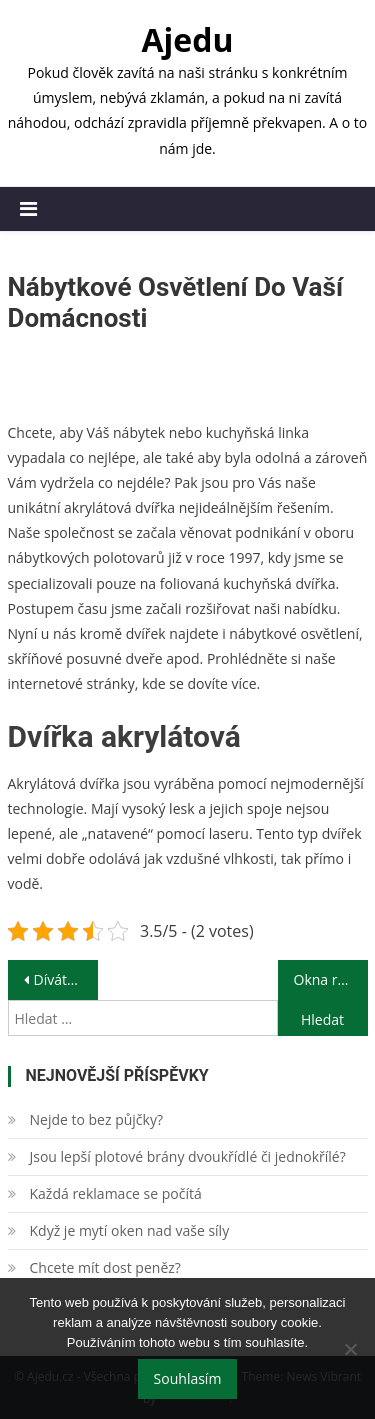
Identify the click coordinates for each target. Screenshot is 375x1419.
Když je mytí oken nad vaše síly (130, 1230)
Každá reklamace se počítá (116, 1193)
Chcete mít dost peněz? (105, 1267)
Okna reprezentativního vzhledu (331, 979)
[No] (350, 1349)
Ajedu (187, 39)
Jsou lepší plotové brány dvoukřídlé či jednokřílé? (188, 1156)
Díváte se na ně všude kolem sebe (66, 979)
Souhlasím (188, 1378)
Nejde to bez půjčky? (96, 1119)
